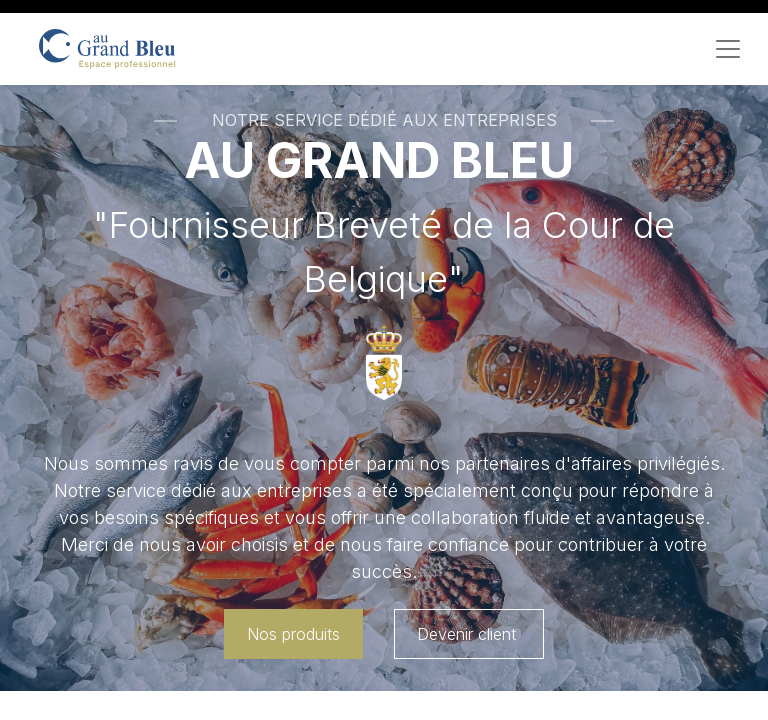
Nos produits (293, 634)
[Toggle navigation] (728, 49)
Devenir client (469, 634)
